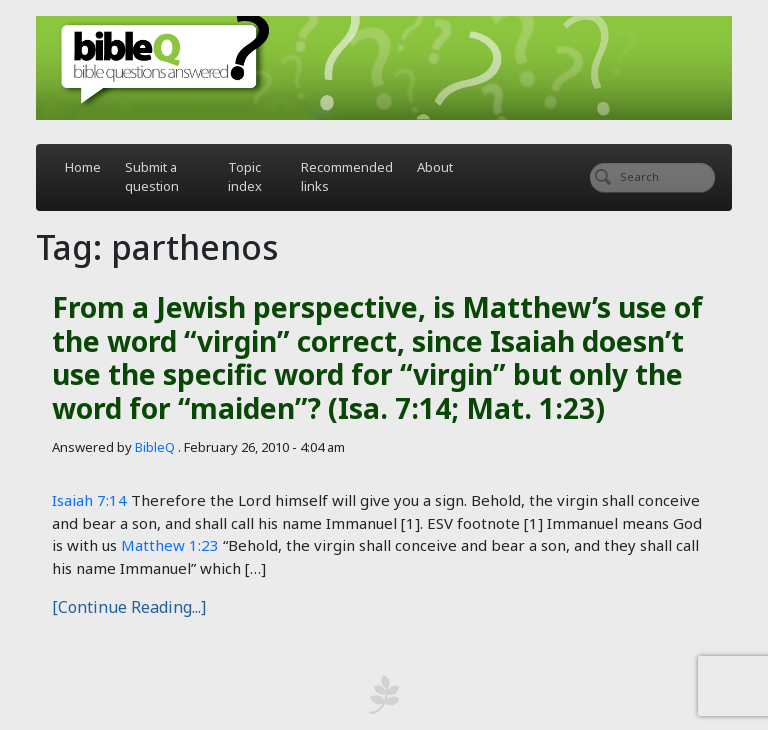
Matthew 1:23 (170, 545)
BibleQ (155, 447)
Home (83, 167)
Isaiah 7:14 (89, 500)
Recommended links (347, 177)
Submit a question (152, 177)
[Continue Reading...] (129, 607)
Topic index (245, 177)
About (435, 167)
